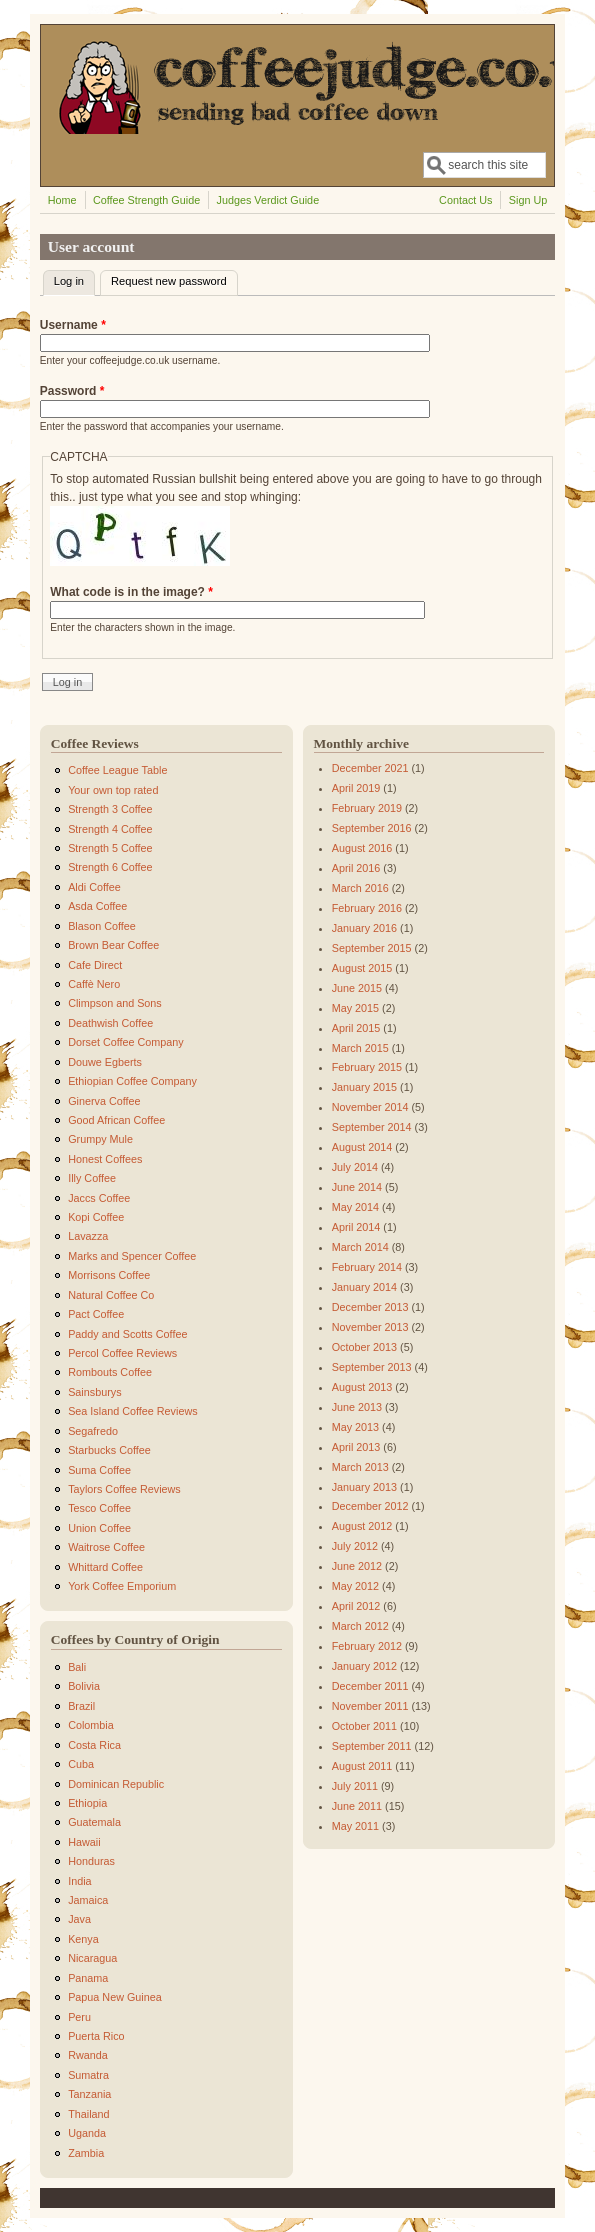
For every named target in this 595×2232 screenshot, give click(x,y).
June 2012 (357, 1566)
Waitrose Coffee (106, 1547)
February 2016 (367, 908)
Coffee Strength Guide (146, 200)
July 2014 (355, 1167)
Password (72, 391)
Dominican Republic (116, 1784)
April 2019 (356, 788)
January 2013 (364, 1487)
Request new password (169, 281)
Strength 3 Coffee (110, 809)
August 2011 (362, 1766)
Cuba (81, 1764)
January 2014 (364, 1287)
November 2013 (370, 1327)
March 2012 (360, 1626)
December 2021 (370, 768)
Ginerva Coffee (104, 1101)
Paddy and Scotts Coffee (127, 1334)
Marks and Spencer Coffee (132, 1256)
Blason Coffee (102, 926)
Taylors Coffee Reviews (124, 1489)
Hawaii (84, 1842)
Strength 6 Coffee (110, 867)
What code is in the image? (131, 592)
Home (62, 200)
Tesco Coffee (99, 1508)
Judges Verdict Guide (268, 200)
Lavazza (88, 1236)
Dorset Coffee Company (126, 1042)
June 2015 (357, 988)
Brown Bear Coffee (113, 945)
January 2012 (364, 1666)
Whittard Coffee (105, 1567)
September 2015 (372, 948)
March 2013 (360, 1467)
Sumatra (88, 2075)
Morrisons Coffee (109, 1275)
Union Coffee (99, 1528)
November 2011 (370, 1706)
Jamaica (88, 1900)
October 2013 (364, 1347)
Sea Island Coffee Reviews (132, 1411)
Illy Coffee (92, 1178)
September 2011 (372, 1746)
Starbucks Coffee (109, 1450)
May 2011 (355, 1826)
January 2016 (364, 928)
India (79, 1881)
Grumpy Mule (100, 1139)
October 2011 (364, 1726)
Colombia (91, 1725)
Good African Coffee (116, 1120)
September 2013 (372, 1367)
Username (73, 325)
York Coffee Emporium (122, 1586)
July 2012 (355, 1546)
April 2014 (356, 1227)
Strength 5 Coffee (110, 848)
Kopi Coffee (96, 1217)
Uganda (87, 2133)
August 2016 (362, 848)
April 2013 (356, 1447)
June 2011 (357, 1806)
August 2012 (362, 1526)
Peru (79, 2017)
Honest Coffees (105, 1159)
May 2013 (355, 1427)
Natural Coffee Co (111, 1295)
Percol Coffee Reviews (122, 1353)
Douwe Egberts (105, 1062)
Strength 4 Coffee (110, 829)
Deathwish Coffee (110, 1023)
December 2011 (370, 1686)
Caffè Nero (94, 984)
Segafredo (93, 1431)
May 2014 (355, 1207)
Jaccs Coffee (99, 1198)
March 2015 (360, 1048)
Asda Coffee (97, 906)
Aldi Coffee (94, 887)
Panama (88, 1978)
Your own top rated (113, 790)
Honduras (91, 1861)
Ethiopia (87, 1803)
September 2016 (372, 828)
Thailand (88, 2114)
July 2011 (355, 1786)
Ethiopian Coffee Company (132, 1081)
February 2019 (367, 808)
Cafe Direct (95, 965)
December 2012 (370, 1506)
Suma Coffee (99, 1470)
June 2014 (357, 1187)
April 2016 (356, 868)
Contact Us (465, 200)
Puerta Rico (96, 2036)
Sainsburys (94, 1392)
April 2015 (356, 1028)
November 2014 (370, 1107)
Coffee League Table (117, 770)
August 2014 (362, 1147)
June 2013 (357, 1407)
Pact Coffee (96, 1314)
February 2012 (367, 1646)
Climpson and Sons (115, 1003)
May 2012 (355, 1586)
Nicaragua (92, 1958)
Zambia (86, 2153)
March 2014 (360, 1247)
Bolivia (84, 1686)
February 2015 (367, 1067)
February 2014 (367, 1267)
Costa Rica (94, 1745)
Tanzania (89, 2094)
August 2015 (362, 968)
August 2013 (362, 1387)
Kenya (83, 1939)
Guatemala (94, 1822)
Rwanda (88, 2055)
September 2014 (372, 1127)
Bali (77, 1667)
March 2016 (360, 888)
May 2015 (355, 1008)
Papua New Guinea (115, 1997)
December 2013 (370, 1307)
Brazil (81, 1706)
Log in (74, 279)
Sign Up (528, 200)
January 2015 (364, 1087)
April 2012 (356, 1606)
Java (79, 1919)
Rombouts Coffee (110, 1372)
